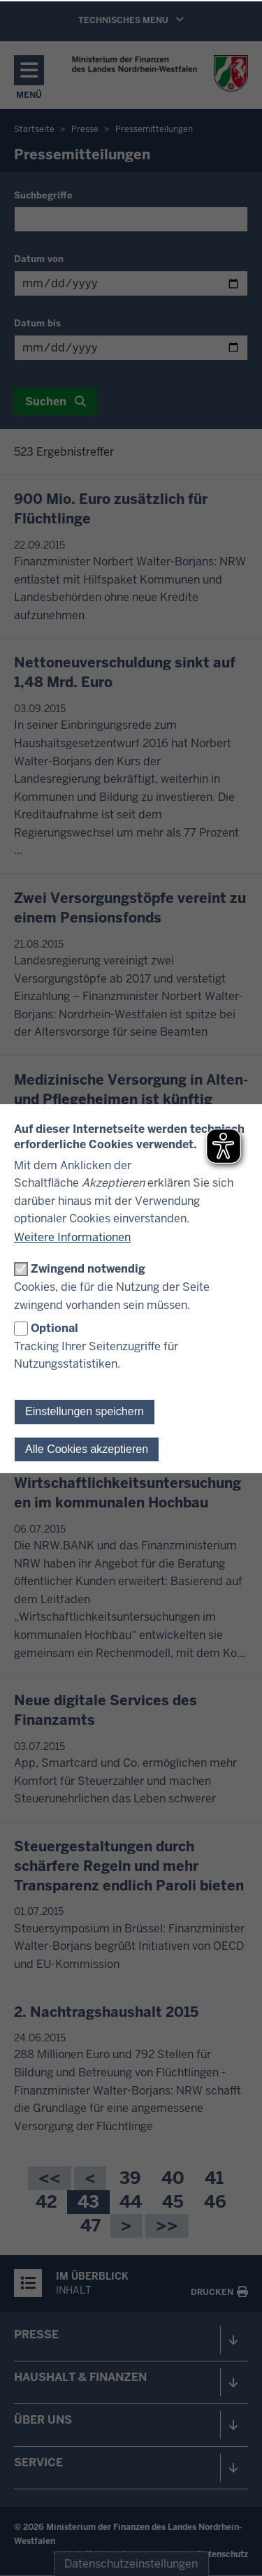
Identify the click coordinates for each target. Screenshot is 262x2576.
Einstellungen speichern (84, 1411)
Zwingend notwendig (88, 1268)
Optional (54, 1328)
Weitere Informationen (72, 1237)
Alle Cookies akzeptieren (86, 1449)
